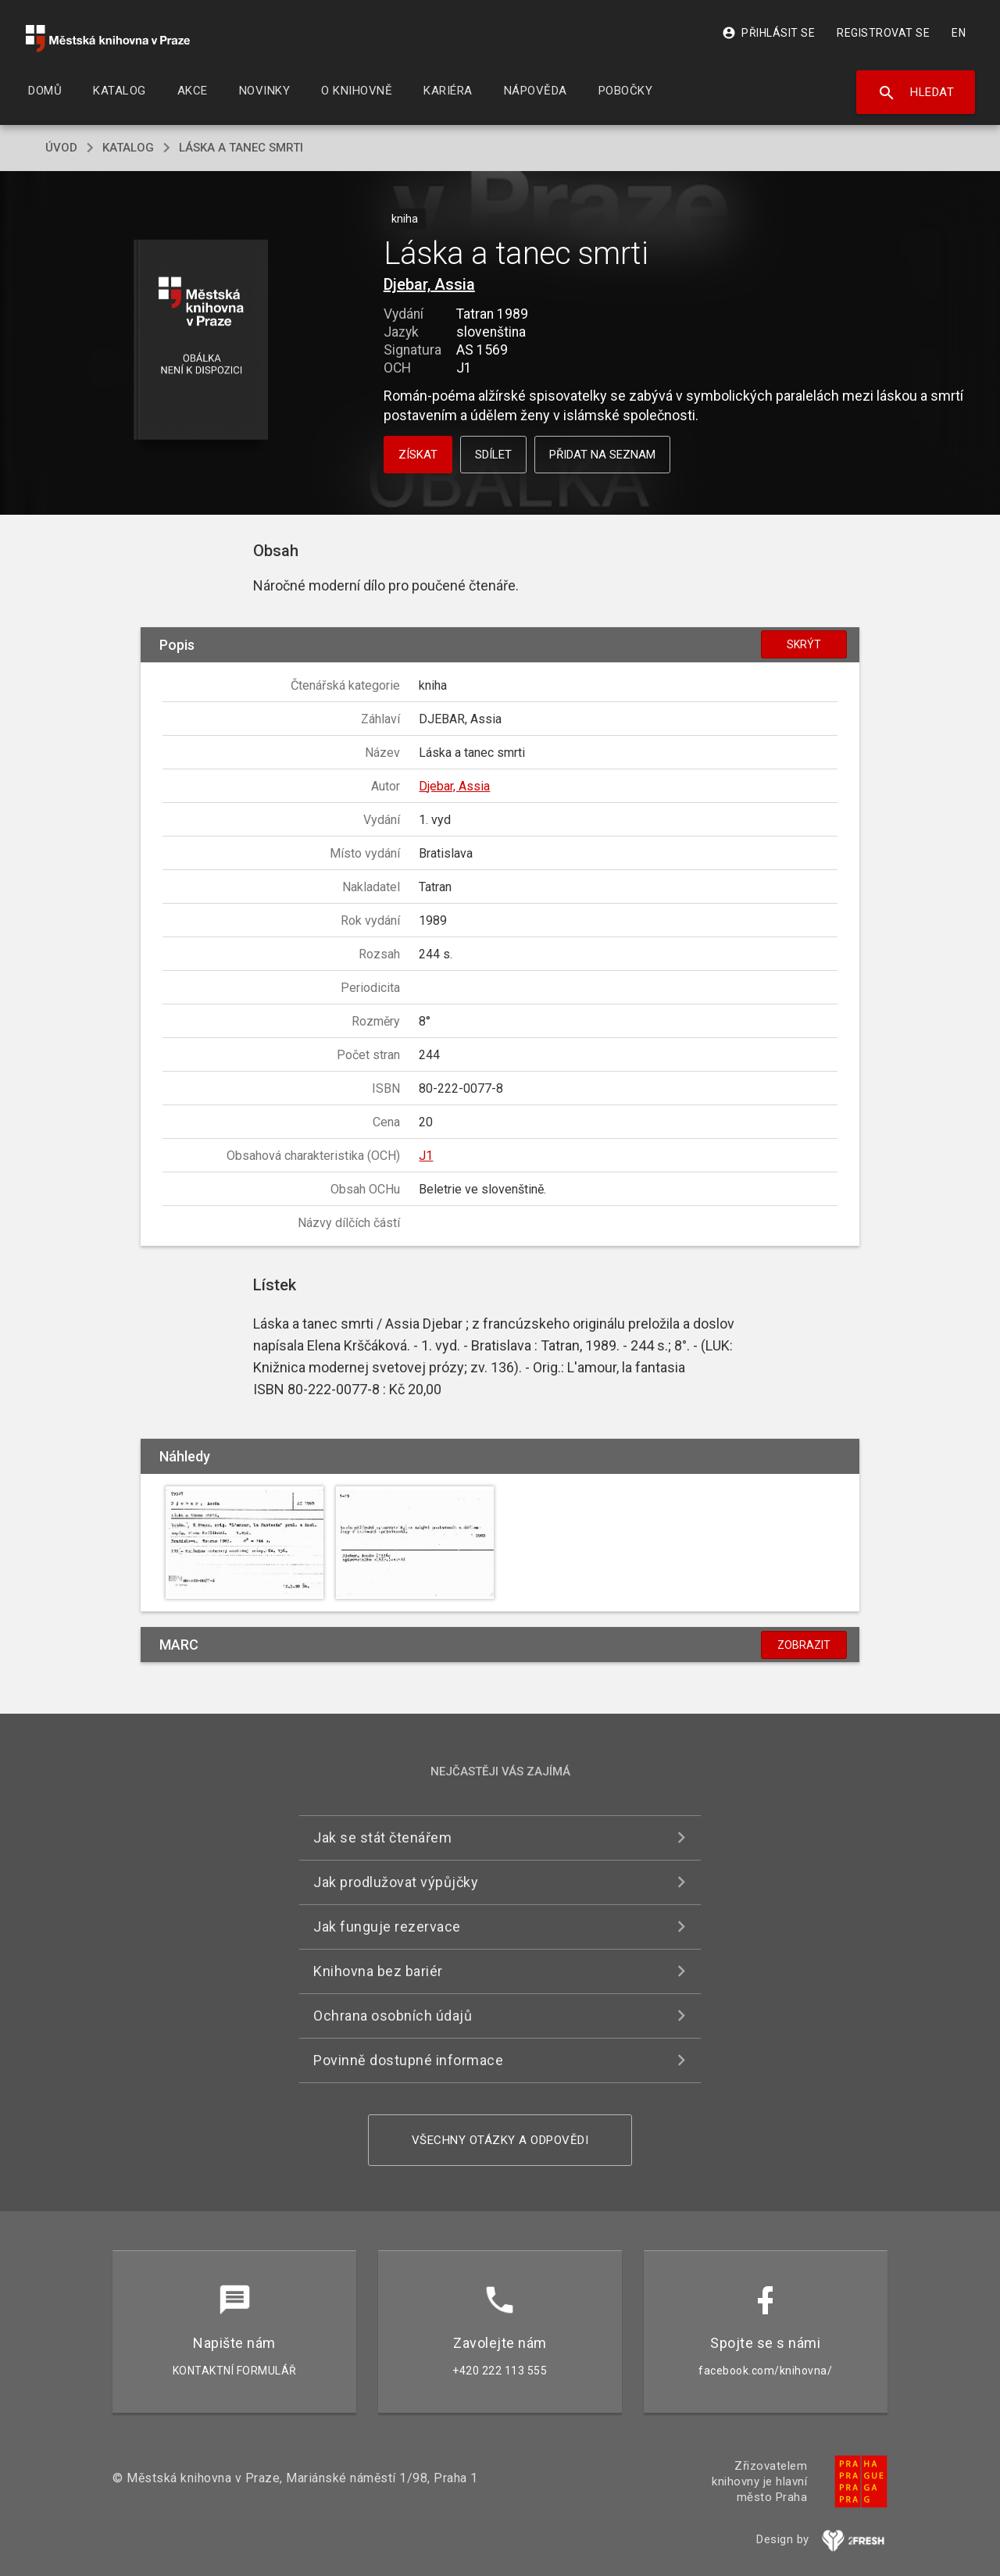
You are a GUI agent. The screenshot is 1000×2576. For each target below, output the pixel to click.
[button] (201, 341)
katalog (128, 148)
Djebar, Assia (429, 284)
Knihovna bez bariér (378, 1971)
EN (959, 33)
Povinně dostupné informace (408, 2060)
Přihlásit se (768, 33)
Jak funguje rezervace (387, 1926)
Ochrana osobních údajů (392, 2015)
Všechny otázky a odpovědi (500, 2140)
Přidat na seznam (602, 455)
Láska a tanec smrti (241, 148)
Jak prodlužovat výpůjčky (395, 1882)
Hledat (916, 93)
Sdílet (493, 455)
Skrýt (804, 644)
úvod (61, 148)
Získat (418, 455)
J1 (426, 1155)
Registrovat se (883, 33)
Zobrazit (803, 1645)
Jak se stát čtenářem (382, 1837)
